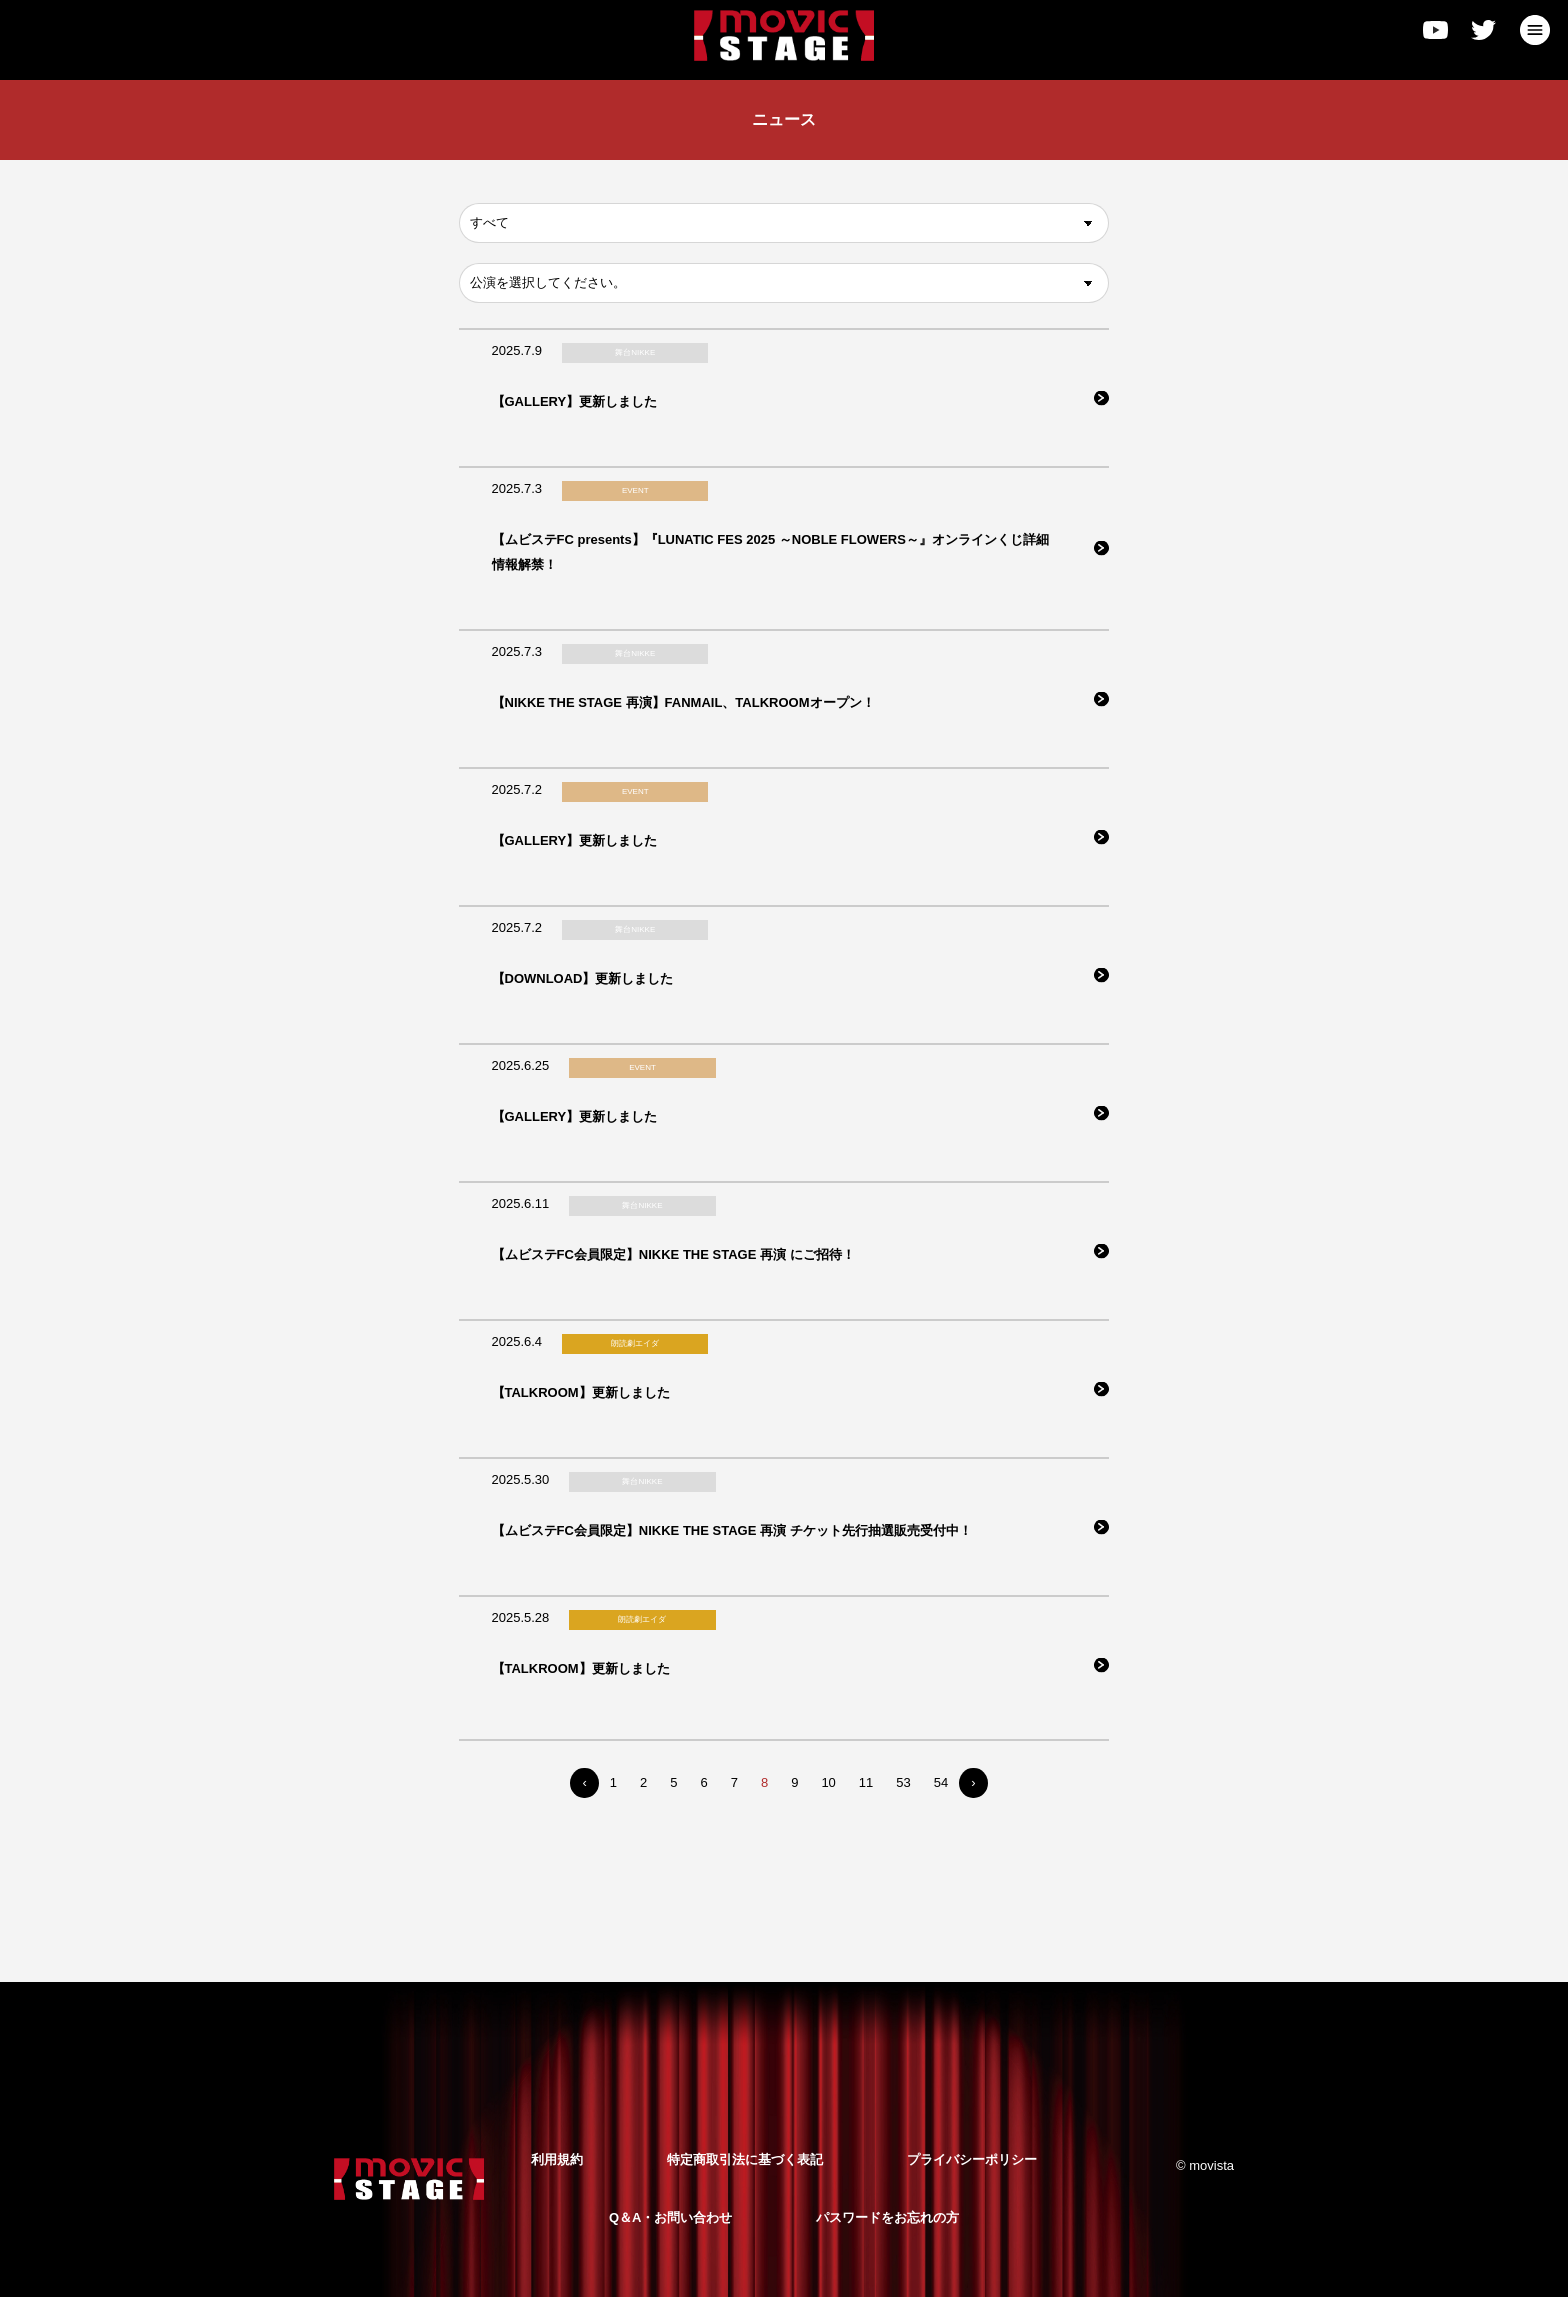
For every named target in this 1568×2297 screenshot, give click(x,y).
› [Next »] (973, 1782)
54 (941, 1782)
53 (903, 1782)
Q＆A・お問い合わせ (671, 2217)
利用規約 (557, 2159)
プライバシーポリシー (972, 2159)
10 (828, 1782)
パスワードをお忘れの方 (887, 2217)
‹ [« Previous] (584, 1782)
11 (866, 1782)
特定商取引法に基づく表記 (745, 2159)
